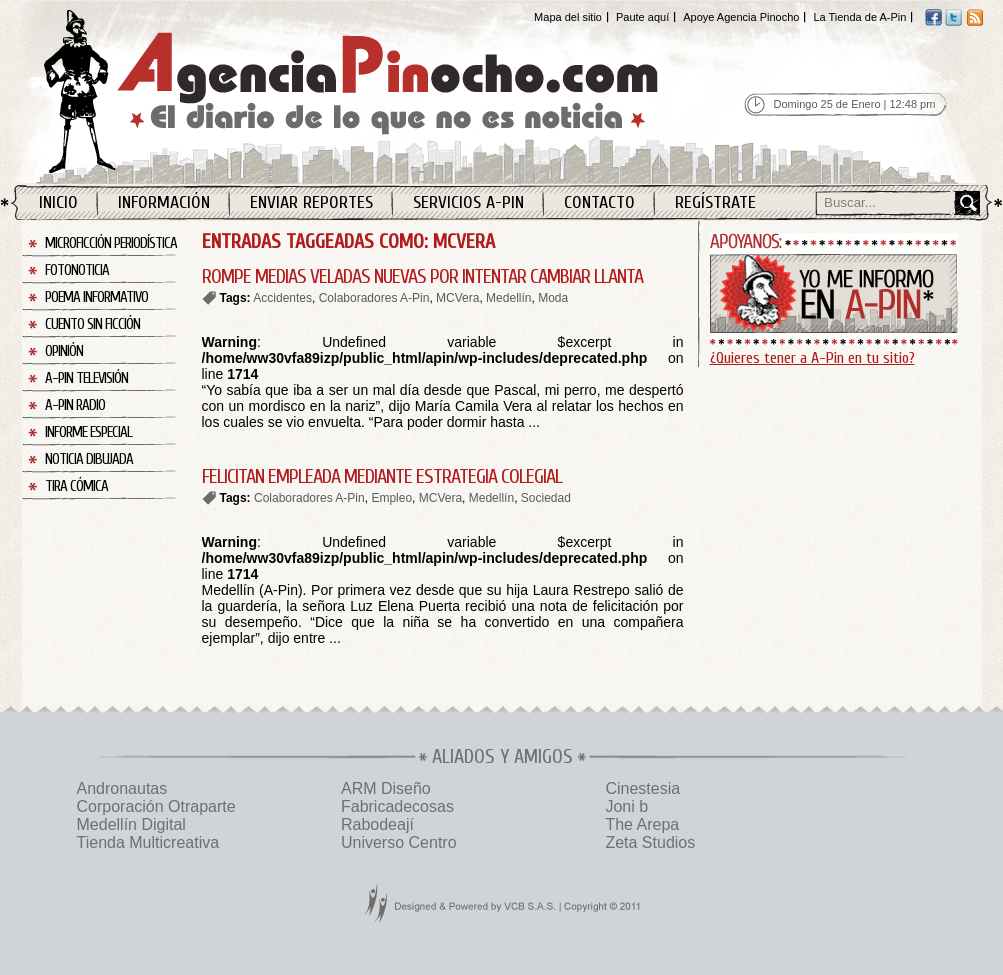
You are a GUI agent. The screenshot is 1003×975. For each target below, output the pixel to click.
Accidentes (282, 298)
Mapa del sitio (568, 17)
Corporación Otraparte (156, 806)
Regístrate (715, 202)
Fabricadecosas (397, 806)
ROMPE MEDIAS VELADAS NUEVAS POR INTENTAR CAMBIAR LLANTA (422, 276)
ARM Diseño (386, 788)
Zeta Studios (650, 842)
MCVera (457, 298)
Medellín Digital (131, 824)
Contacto (599, 202)
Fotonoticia (77, 270)
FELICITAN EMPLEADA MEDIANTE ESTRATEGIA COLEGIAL (382, 476)
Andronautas (122, 788)
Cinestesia (642, 788)
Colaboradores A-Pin (374, 298)
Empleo (391, 498)
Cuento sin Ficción (92, 324)
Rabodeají (377, 824)
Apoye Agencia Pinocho (741, 17)
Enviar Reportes (311, 202)
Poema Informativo (96, 297)
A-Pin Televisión (86, 378)
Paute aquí (642, 17)
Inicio (58, 202)
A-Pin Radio (75, 405)
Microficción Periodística (111, 243)
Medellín (508, 298)
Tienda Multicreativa (148, 842)
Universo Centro (399, 842)
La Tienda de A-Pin (859, 17)
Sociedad (546, 498)
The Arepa (642, 824)
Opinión (64, 351)
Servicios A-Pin (468, 202)
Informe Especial (88, 432)
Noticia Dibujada (89, 459)
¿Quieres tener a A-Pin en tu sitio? (812, 358)
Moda (553, 298)
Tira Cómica (76, 486)
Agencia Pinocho (394, 91)
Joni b (626, 806)
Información (164, 202)
